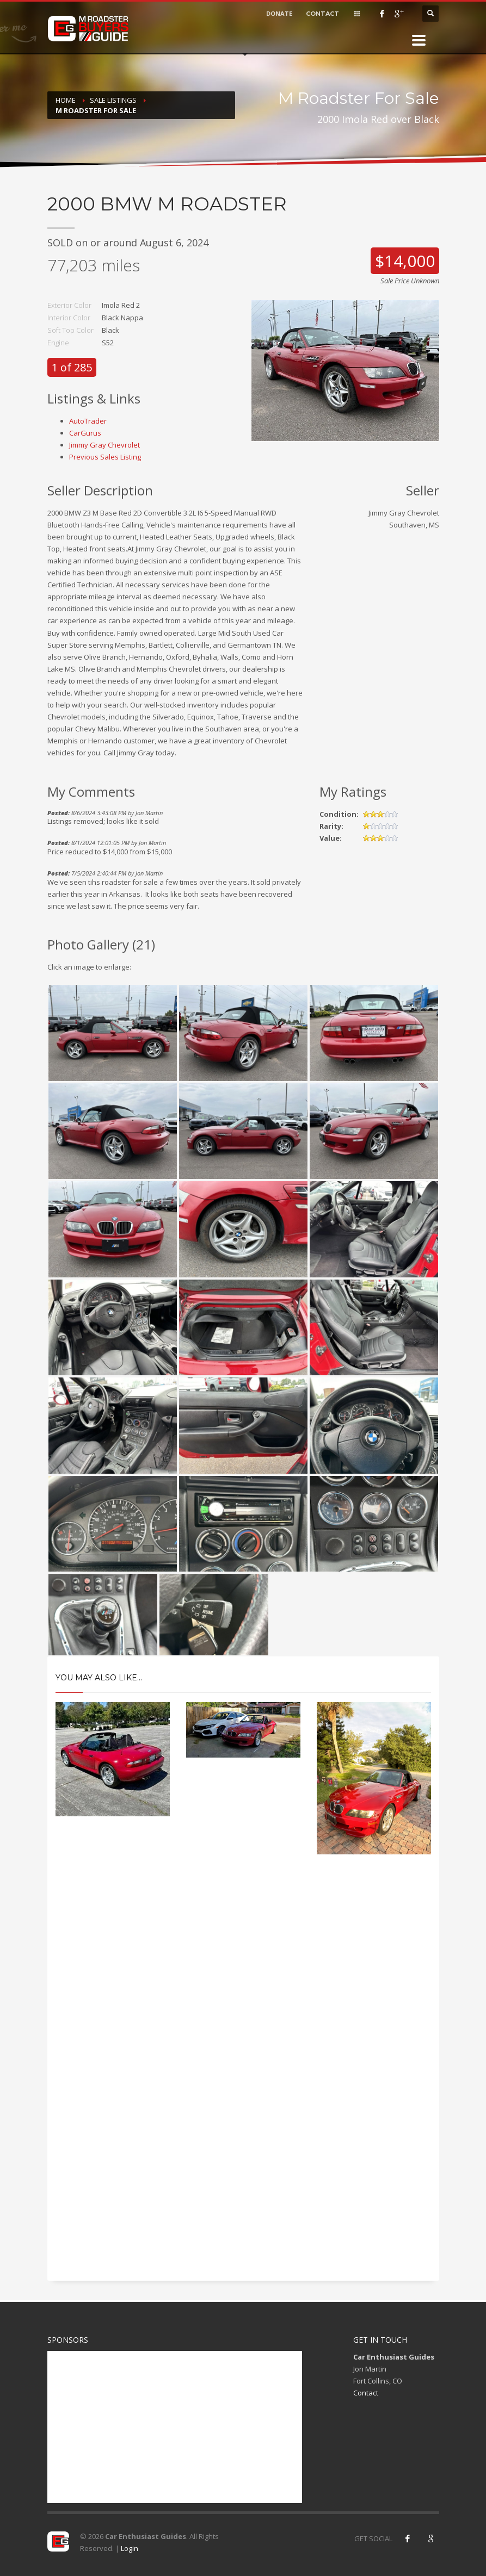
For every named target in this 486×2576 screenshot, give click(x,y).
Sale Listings (113, 100)
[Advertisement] (243, 1960)
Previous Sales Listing (105, 457)
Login (129, 2548)
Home (66, 100)
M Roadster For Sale (96, 110)
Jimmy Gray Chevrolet (104, 445)
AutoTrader (88, 421)
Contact (365, 2393)
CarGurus (85, 433)
